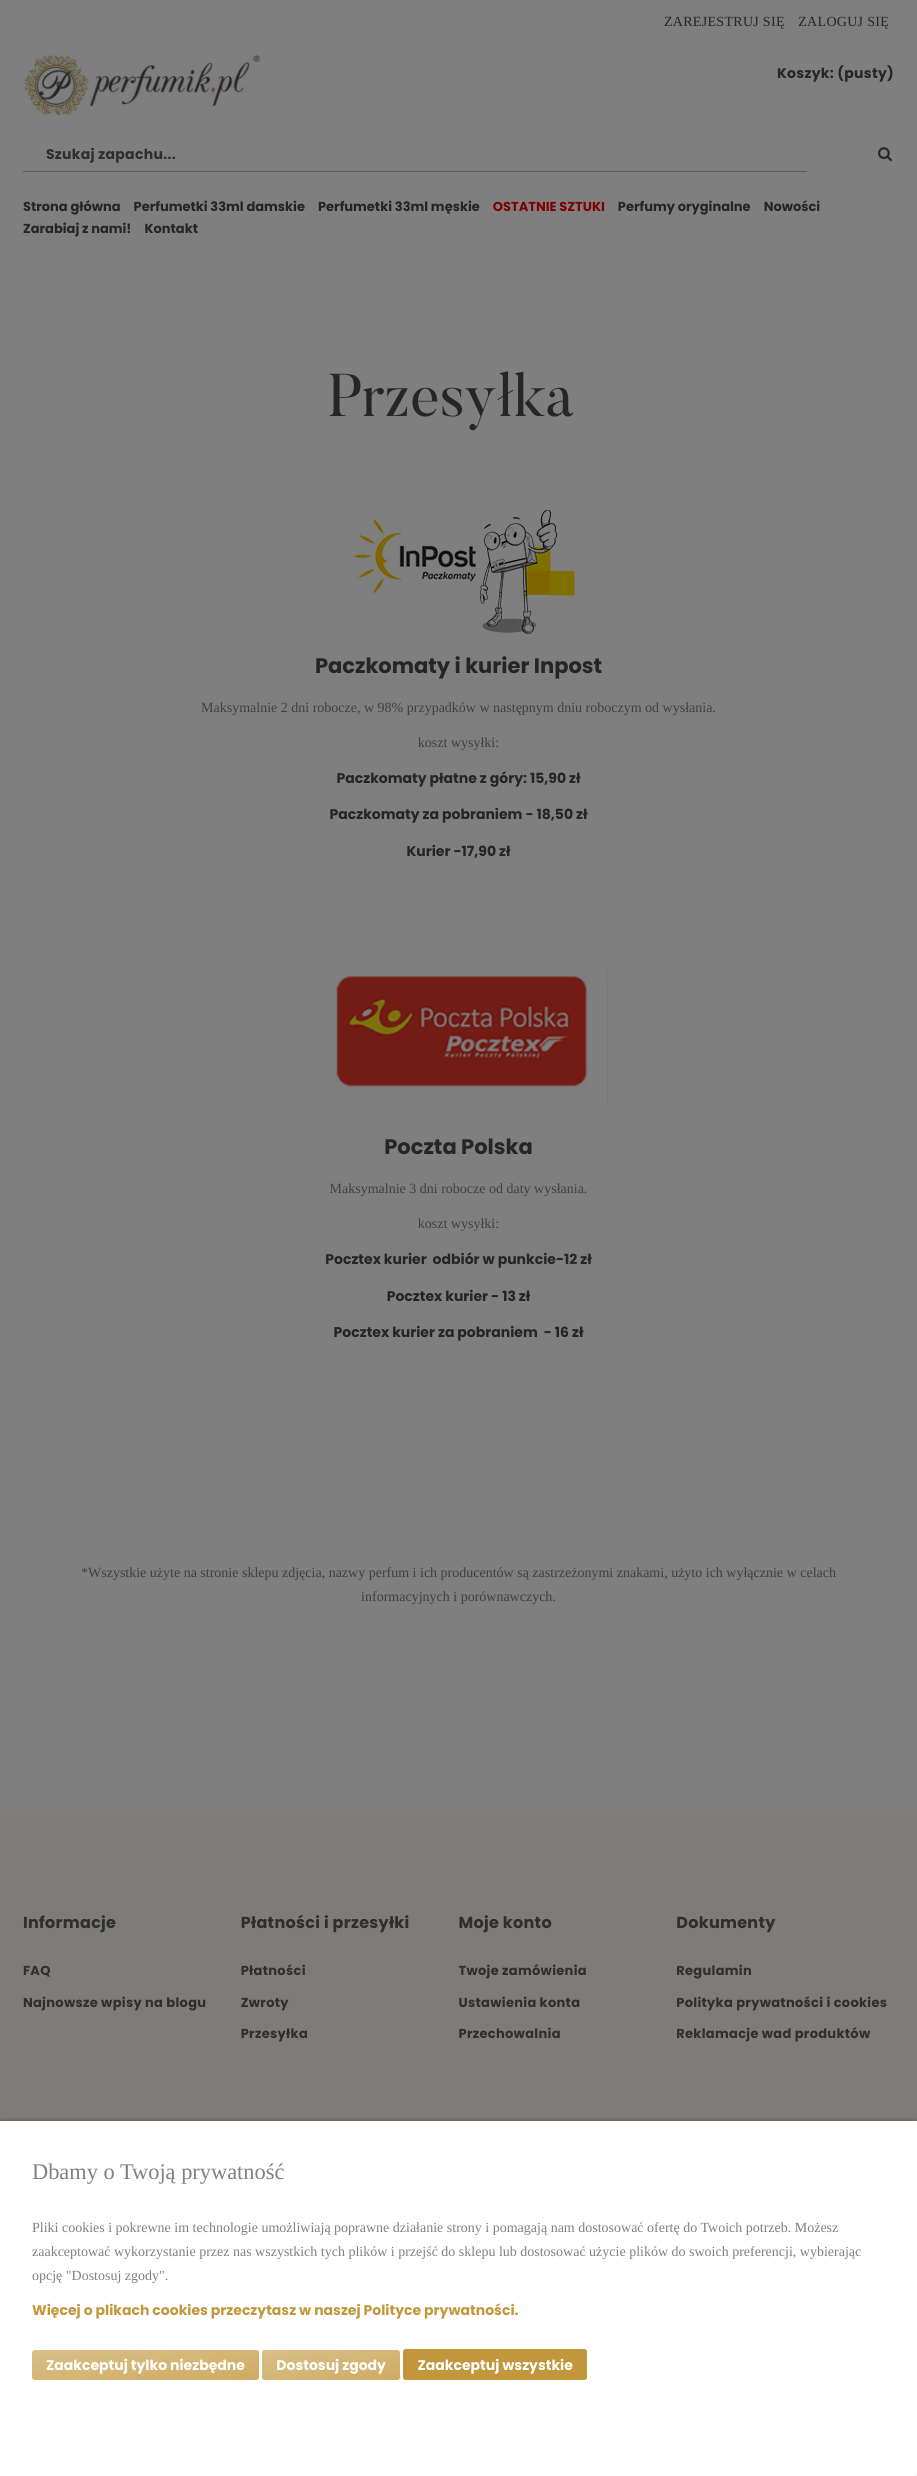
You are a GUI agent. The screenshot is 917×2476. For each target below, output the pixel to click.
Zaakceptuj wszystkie (494, 2365)
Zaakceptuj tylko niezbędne (145, 2365)
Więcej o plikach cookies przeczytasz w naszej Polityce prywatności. (275, 2309)
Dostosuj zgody (331, 2365)
